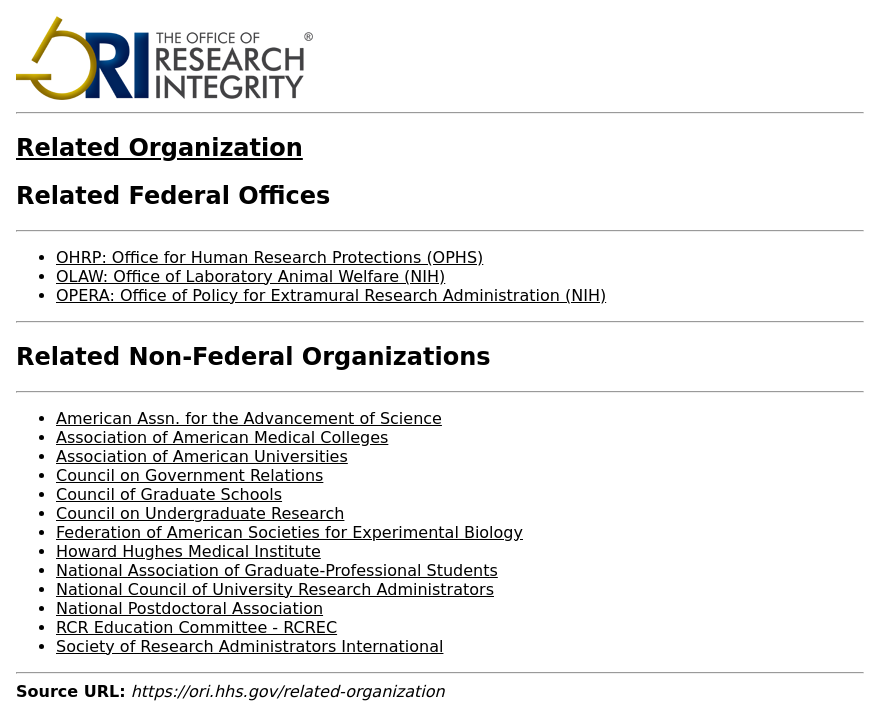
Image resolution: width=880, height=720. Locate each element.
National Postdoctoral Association (189, 608)
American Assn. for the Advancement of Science (249, 418)
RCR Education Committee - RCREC (196, 627)
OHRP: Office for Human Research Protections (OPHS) (269, 257)
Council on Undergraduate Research (200, 513)
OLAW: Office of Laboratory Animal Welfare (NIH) (250, 276)
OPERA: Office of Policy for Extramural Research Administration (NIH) (331, 295)
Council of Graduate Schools (169, 494)
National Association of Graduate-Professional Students (277, 570)
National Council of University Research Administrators (275, 589)
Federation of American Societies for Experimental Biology (289, 532)
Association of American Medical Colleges (222, 437)
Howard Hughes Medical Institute (188, 551)
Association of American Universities (202, 456)
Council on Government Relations (189, 475)
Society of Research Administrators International (249, 646)
